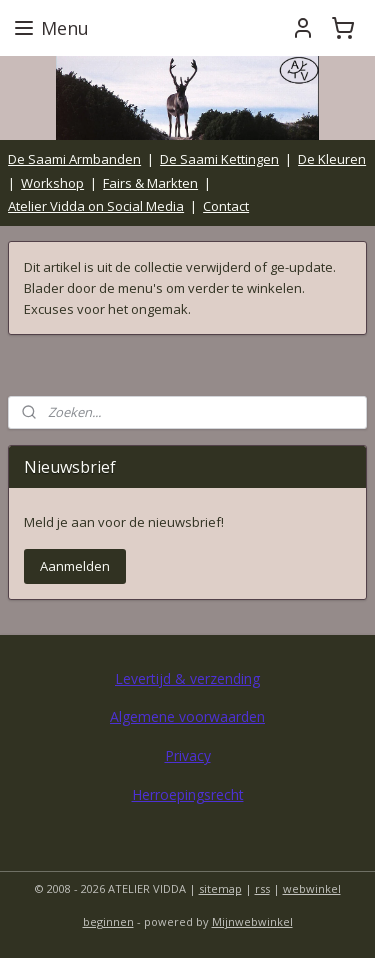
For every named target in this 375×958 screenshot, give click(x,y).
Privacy (188, 755)
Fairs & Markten (150, 183)
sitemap (220, 888)
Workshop (52, 183)
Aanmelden (75, 566)
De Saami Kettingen (219, 159)
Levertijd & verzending (187, 678)
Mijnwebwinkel (252, 921)
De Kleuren (332, 159)
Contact (226, 206)
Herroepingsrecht (188, 794)
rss (262, 888)
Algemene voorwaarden (187, 716)
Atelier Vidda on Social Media (96, 206)
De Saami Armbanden (74, 159)
